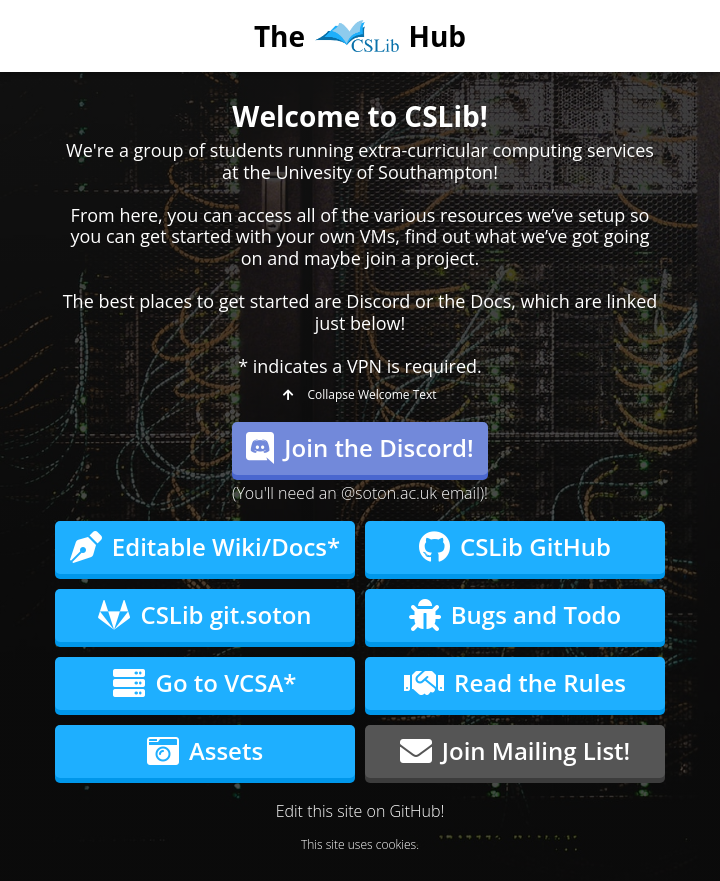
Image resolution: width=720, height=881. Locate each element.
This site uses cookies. (360, 844)
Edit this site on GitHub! (360, 811)
